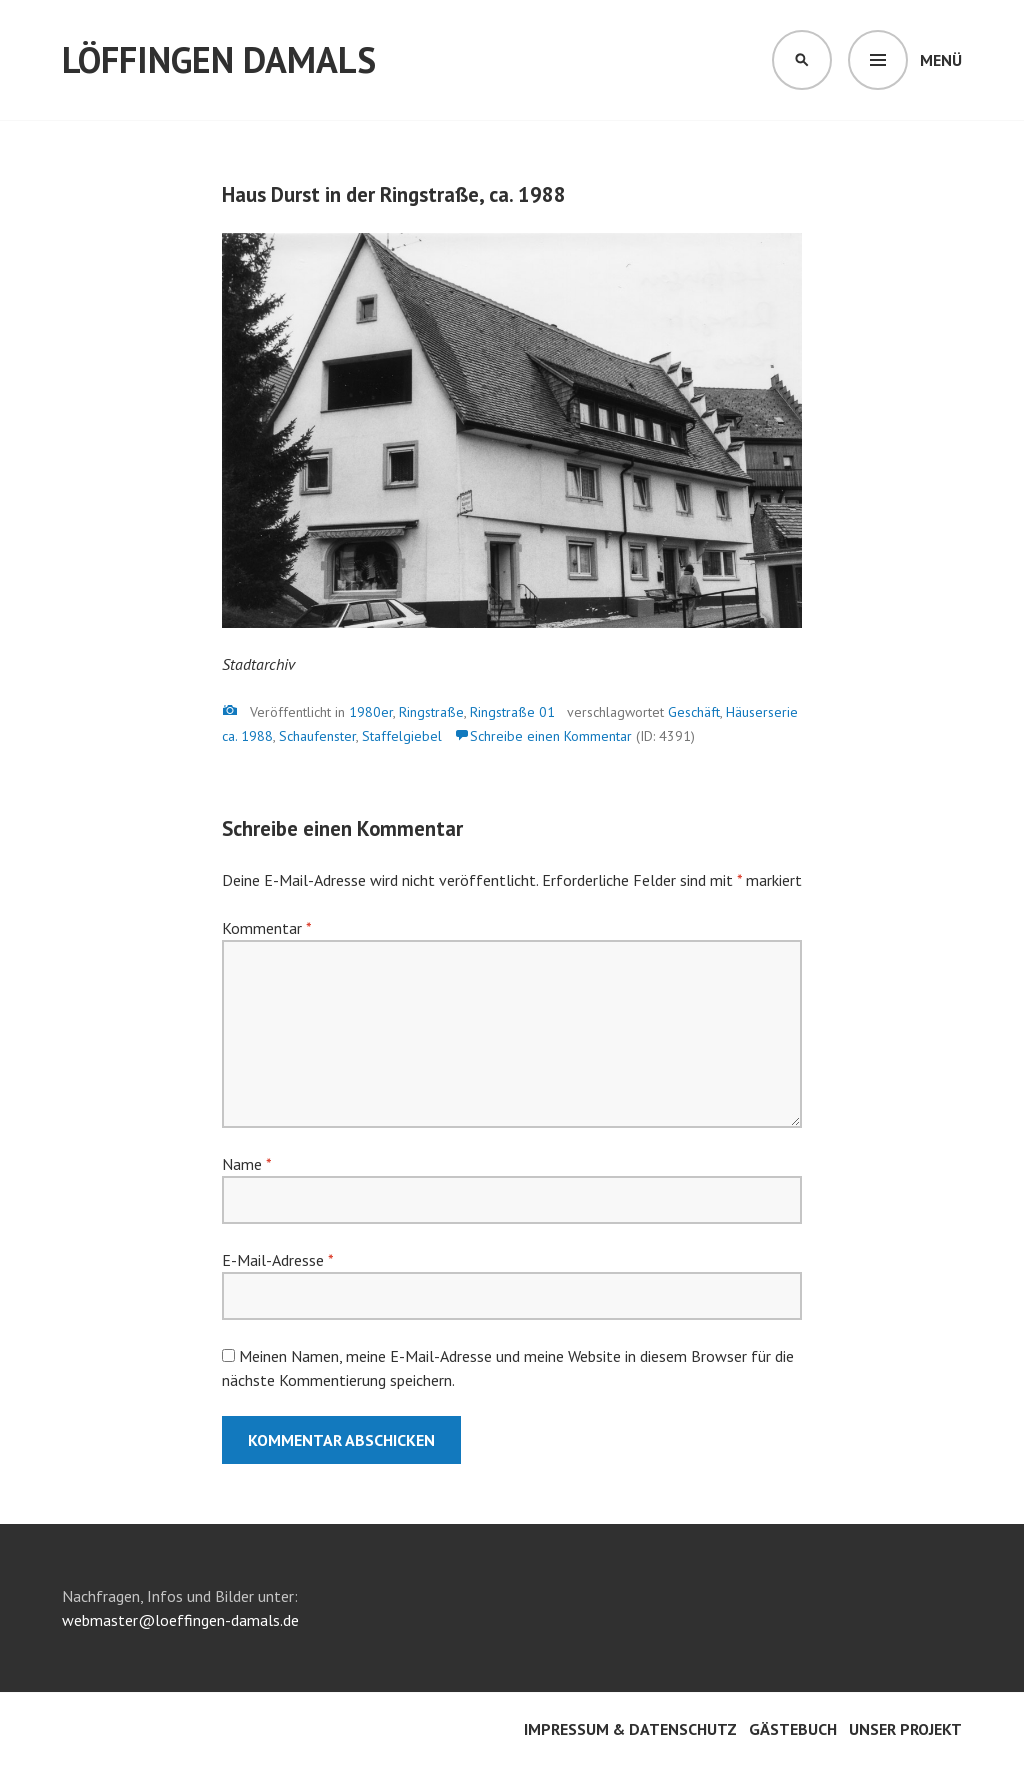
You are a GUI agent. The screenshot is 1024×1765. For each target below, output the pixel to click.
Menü (941, 60)
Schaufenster (317, 736)
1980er (371, 712)
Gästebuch (793, 1729)
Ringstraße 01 (512, 712)
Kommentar (266, 928)
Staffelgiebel (402, 736)
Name (246, 1164)
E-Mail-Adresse (277, 1260)
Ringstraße (431, 712)
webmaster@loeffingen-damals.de (180, 1620)
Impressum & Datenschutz (630, 1729)
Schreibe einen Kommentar (551, 736)
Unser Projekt (905, 1729)
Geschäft (694, 712)
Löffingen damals (219, 59)
